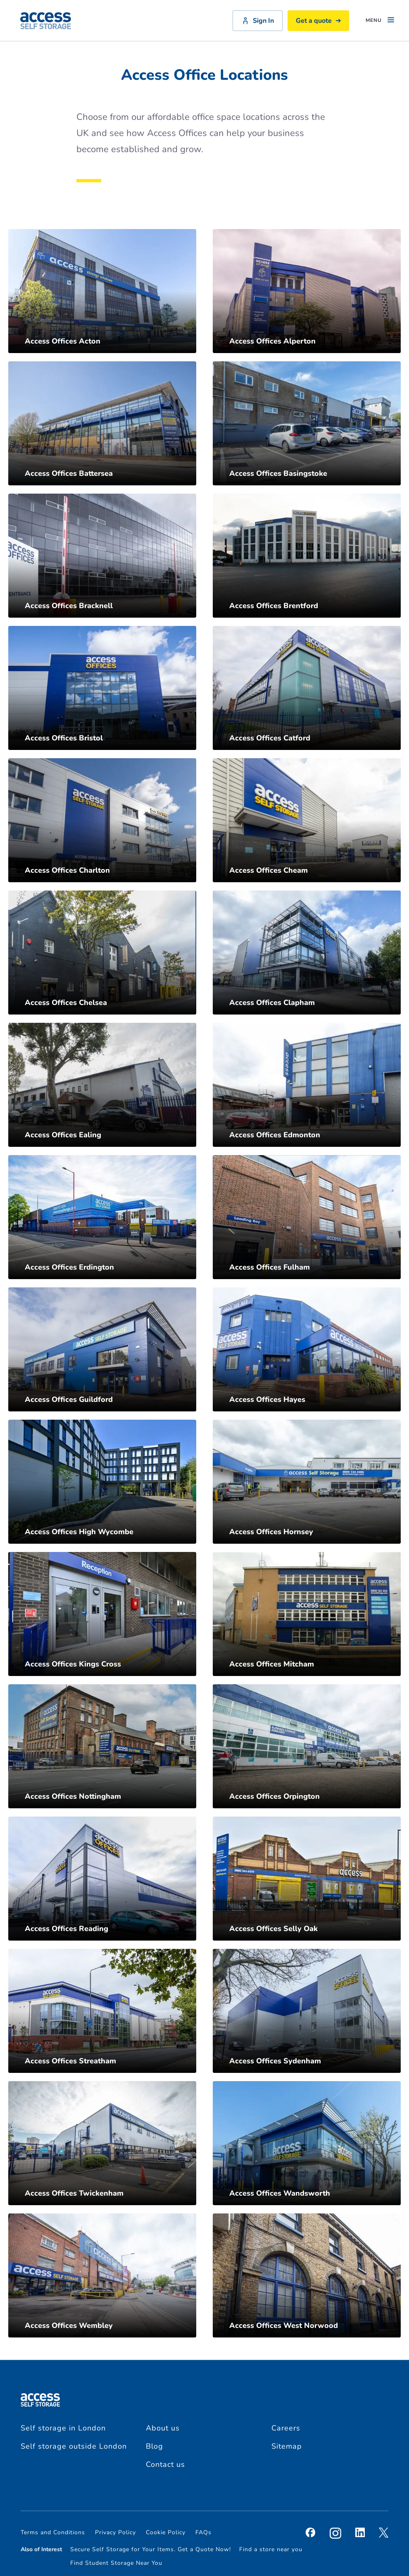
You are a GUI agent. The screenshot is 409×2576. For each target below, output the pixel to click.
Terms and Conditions (53, 2532)
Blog (154, 2446)
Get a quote (318, 20)
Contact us (165, 2464)
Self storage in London (63, 2428)
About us (163, 2428)
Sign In (257, 20)
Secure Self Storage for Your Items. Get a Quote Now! (150, 2549)
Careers (285, 2428)
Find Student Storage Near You (116, 2563)
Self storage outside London (74, 2446)
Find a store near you (270, 2549)
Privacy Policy (115, 2532)
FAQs (203, 2532)
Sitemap (286, 2446)
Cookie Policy (165, 2532)
